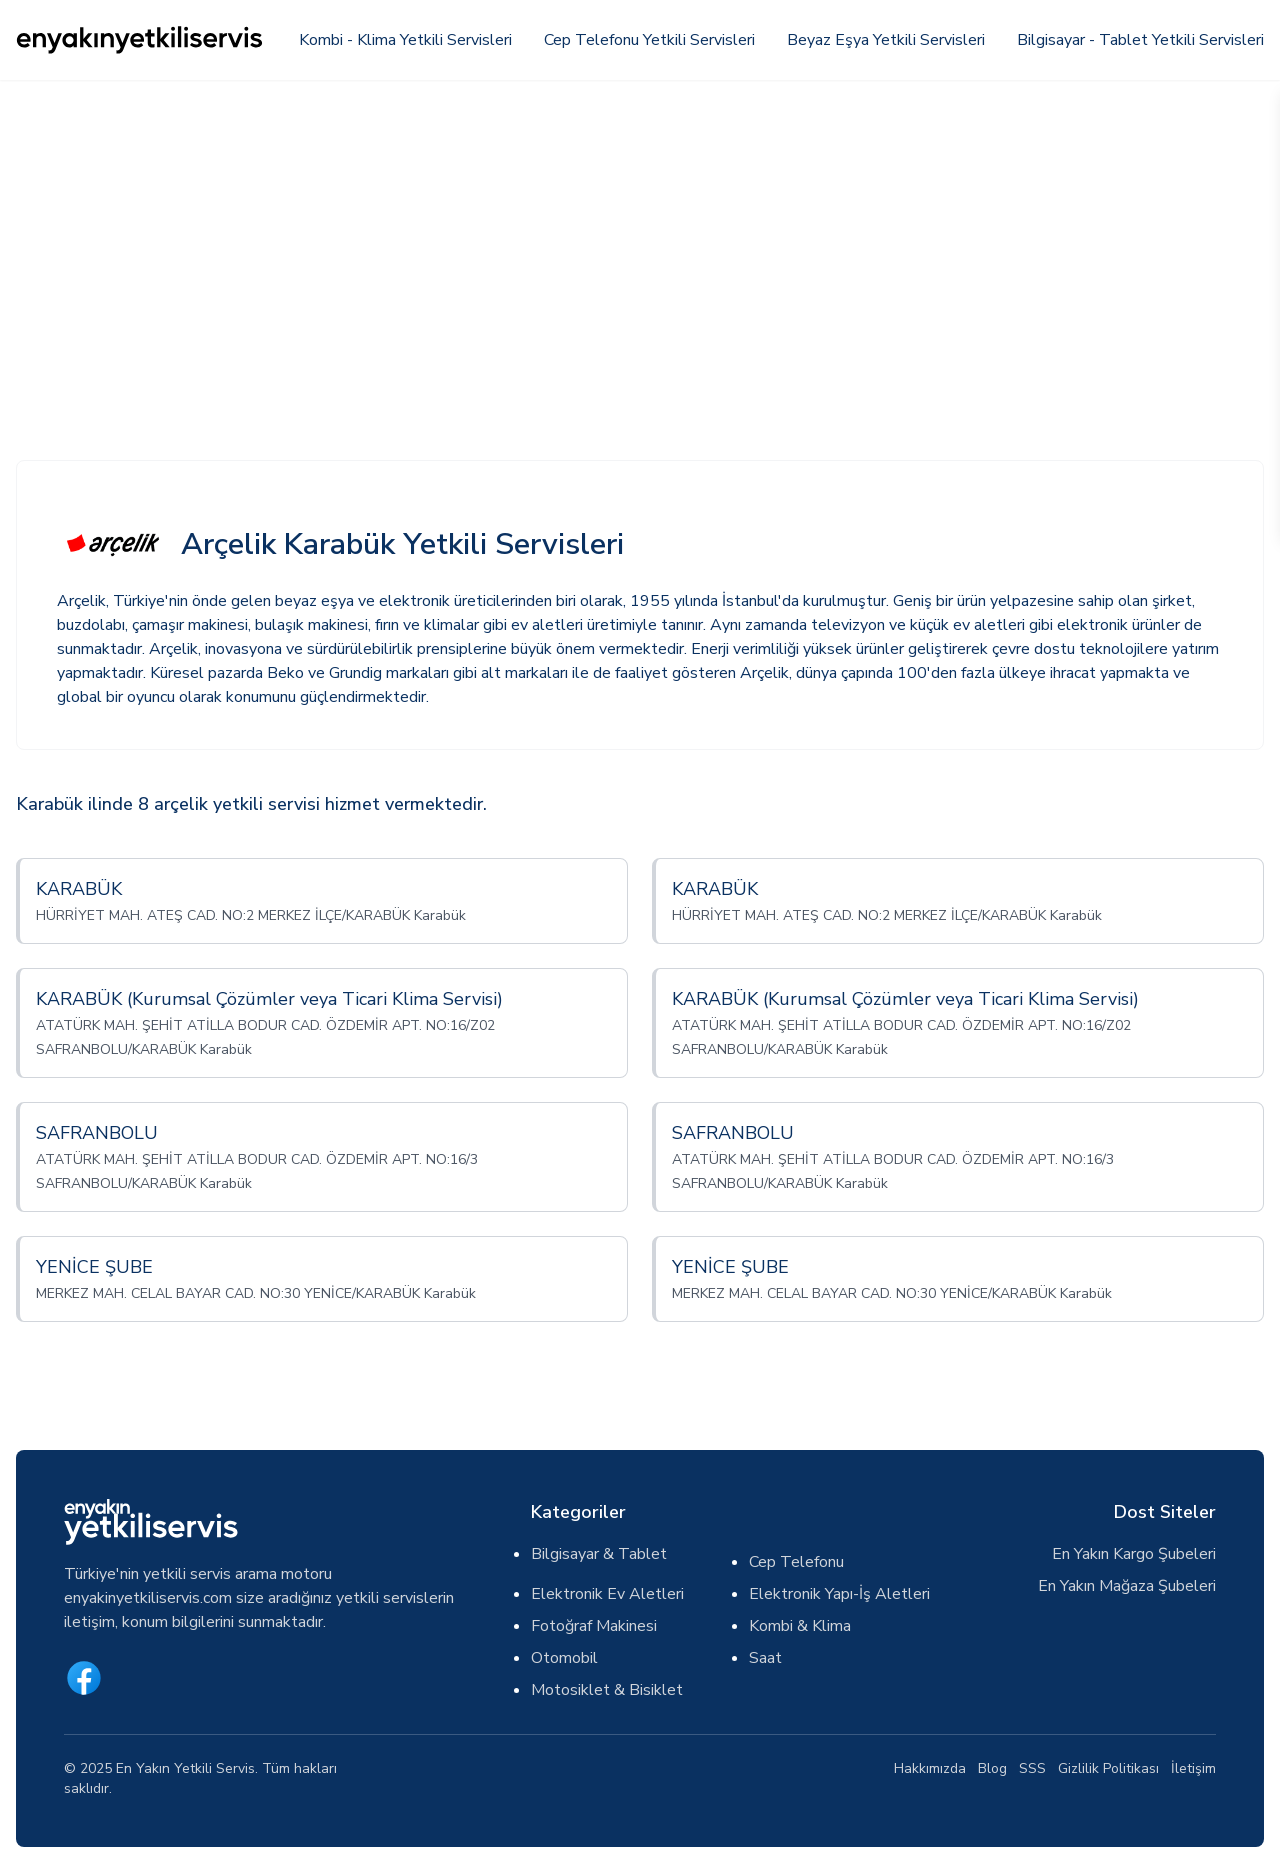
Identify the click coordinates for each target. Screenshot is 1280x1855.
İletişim (1193, 1768)
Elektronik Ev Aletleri (607, 1594)
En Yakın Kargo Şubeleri (1134, 1554)
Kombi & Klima (800, 1626)
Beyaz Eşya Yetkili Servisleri (886, 40)
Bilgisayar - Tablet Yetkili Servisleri (1140, 40)
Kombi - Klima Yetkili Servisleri (405, 40)
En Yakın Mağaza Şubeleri (1127, 1586)
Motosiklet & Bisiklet (607, 1690)
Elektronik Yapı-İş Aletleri (839, 1594)
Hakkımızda (930, 1768)
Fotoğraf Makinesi (594, 1626)
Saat (765, 1658)
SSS (1032, 1768)
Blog (992, 1768)
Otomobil (564, 1658)
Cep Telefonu (796, 1562)
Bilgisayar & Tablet (599, 1554)
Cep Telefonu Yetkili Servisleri (649, 40)
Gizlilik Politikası (1108, 1768)
